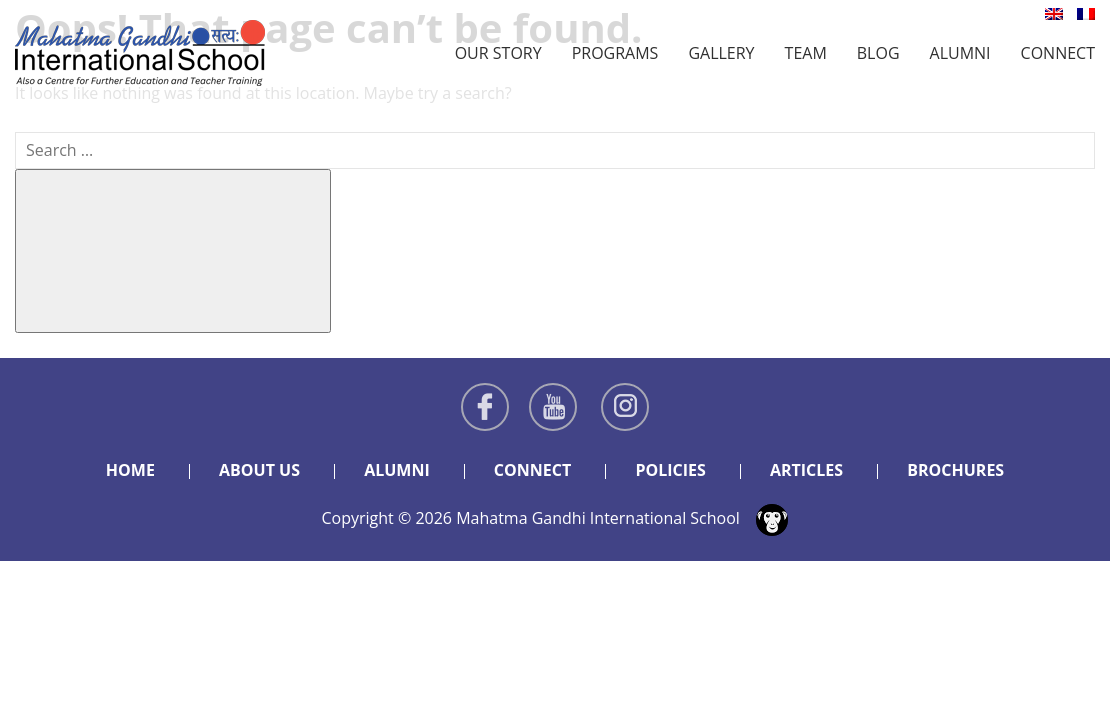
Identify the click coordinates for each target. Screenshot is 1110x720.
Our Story (498, 53)
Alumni (960, 53)
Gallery (721, 53)
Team (806, 53)
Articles (806, 470)
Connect (1058, 53)
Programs (615, 53)
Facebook (485, 407)
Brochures (955, 470)
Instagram (625, 407)
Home (130, 470)
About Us (259, 470)
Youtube (553, 407)
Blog (878, 53)
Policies (670, 470)
